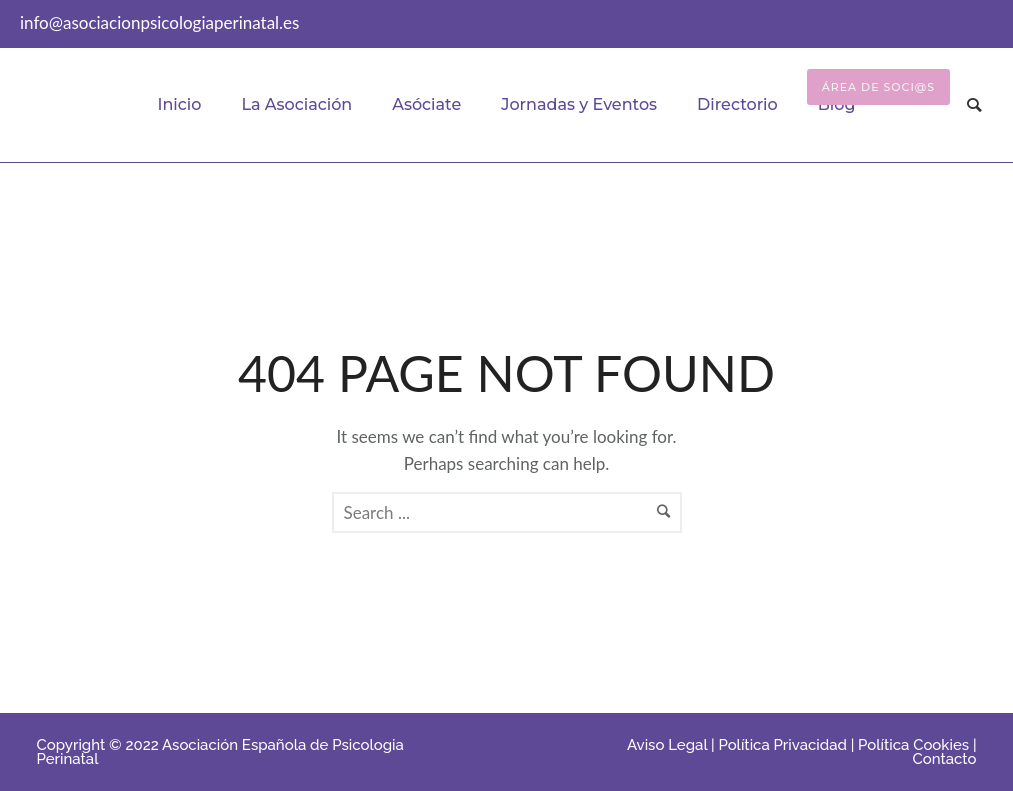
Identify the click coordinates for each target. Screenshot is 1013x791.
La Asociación (296, 104)
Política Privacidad (782, 745)
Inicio (179, 104)
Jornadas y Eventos (579, 104)
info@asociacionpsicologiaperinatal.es (159, 22)
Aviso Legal (667, 745)
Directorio (737, 104)
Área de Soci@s (878, 87)
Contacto (944, 759)
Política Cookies (913, 745)
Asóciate (426, 104)
